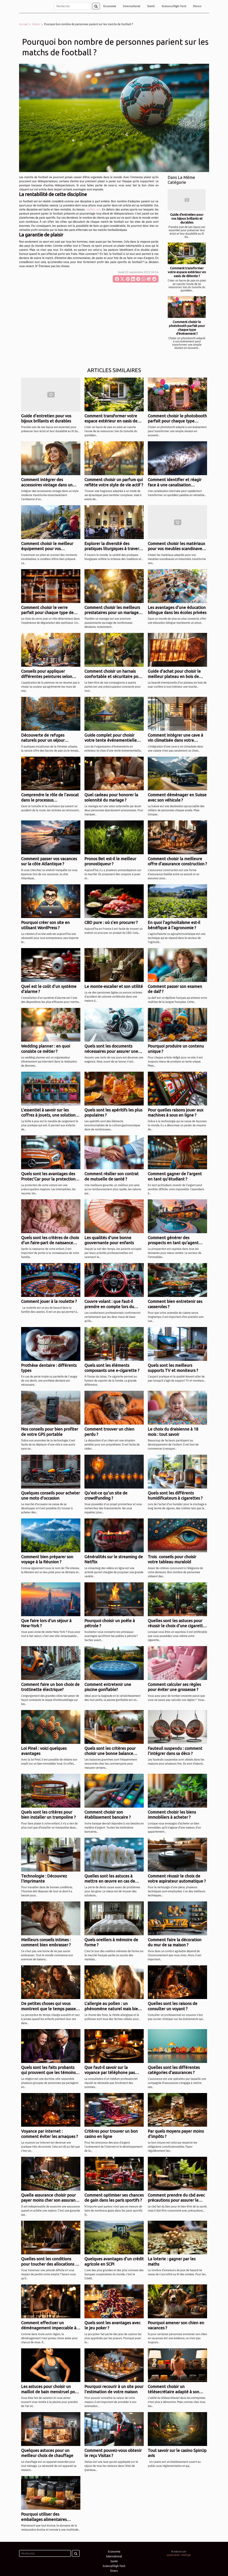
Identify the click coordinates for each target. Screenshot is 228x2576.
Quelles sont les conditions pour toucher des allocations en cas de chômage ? (50, 2264)
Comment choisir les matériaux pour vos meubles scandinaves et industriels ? (176, 548)
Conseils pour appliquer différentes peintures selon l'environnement (46, 676)
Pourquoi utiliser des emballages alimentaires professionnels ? (44, 2519)
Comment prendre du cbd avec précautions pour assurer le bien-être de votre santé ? (176, 2200)
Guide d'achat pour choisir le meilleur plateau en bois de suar (174, 676)
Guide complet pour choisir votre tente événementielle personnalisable (110, 740)
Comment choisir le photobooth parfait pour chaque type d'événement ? (187, 327)
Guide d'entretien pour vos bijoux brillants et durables (186, 218)
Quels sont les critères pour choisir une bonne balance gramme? (110, 1753)
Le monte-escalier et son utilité (113, 986)
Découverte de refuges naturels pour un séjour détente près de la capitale (46, 740)
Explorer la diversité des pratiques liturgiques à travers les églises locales (112, 548)
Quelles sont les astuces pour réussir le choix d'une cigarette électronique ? (176, 1625)
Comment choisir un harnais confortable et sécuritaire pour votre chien (113, 676)
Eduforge (186, 2554)
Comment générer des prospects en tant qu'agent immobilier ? (173, 1242)
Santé (151, 6)
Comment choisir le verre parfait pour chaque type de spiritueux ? (47, 612)
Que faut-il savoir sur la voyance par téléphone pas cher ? (109, 2072)
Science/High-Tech (174, 6)
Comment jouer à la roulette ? (49, 1301)
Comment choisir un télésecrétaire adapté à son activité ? (173, 2391)
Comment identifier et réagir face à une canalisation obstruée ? (174, 484)
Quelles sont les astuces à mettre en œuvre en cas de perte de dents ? (109, 1881)
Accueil (23, 24)
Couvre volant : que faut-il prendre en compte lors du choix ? (109, 1306)
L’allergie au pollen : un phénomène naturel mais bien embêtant (112, 2008)
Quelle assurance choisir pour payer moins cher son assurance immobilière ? (50, 2200)
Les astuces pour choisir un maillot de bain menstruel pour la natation (50, 2391)
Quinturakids (173, 2554)
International (131, 6)
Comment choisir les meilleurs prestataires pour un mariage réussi (112, 612)
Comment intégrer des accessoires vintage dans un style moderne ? (47, 484)
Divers (197, 6)
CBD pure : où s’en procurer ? (111, 922)
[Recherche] (72, 6)
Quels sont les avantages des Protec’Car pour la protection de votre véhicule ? (48, 1178)
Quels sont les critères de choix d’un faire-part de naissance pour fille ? (50, 1242)
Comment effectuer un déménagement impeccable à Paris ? (48, 2327)
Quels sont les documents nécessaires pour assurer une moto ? (111, 1051)
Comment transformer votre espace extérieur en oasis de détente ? (187, 272)
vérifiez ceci (93, 209)
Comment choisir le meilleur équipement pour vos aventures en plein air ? (47, 548)
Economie (109, 6)
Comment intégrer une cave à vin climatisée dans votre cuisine (175, 740)
